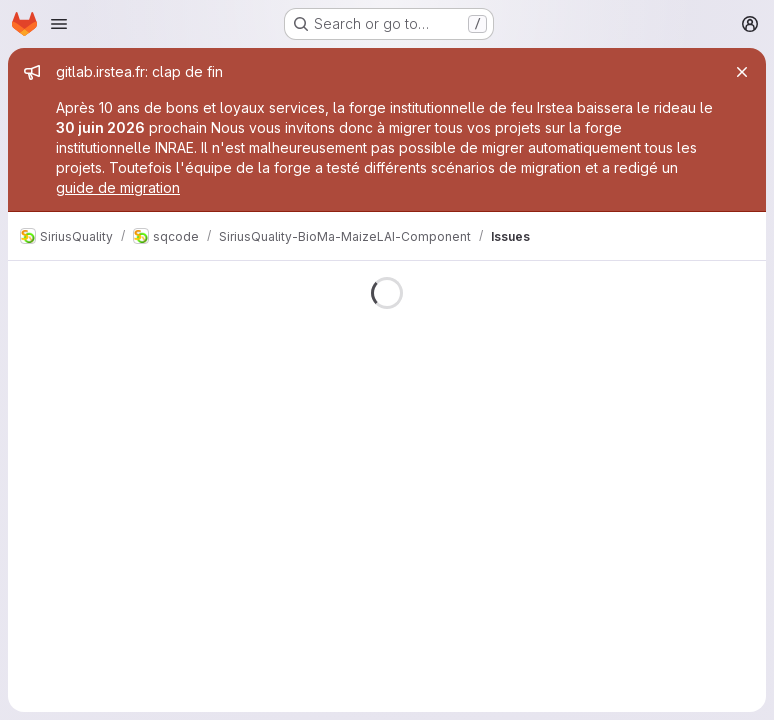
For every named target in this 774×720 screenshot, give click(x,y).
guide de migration (118, 187)
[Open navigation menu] (59, 24)
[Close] (742, 72)
